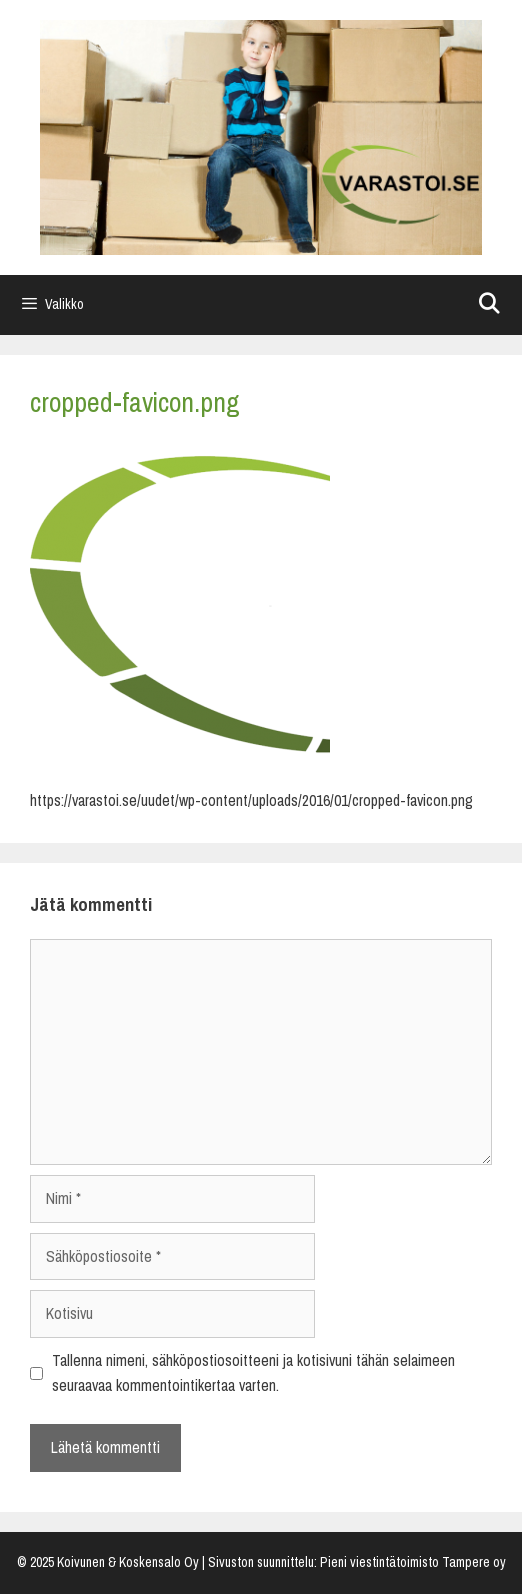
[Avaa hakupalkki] (489, 305)
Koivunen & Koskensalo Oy (128, 1562)
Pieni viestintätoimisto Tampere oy (413, 1562)
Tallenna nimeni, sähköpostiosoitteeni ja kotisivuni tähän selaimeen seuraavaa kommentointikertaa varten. (253, 1373)
